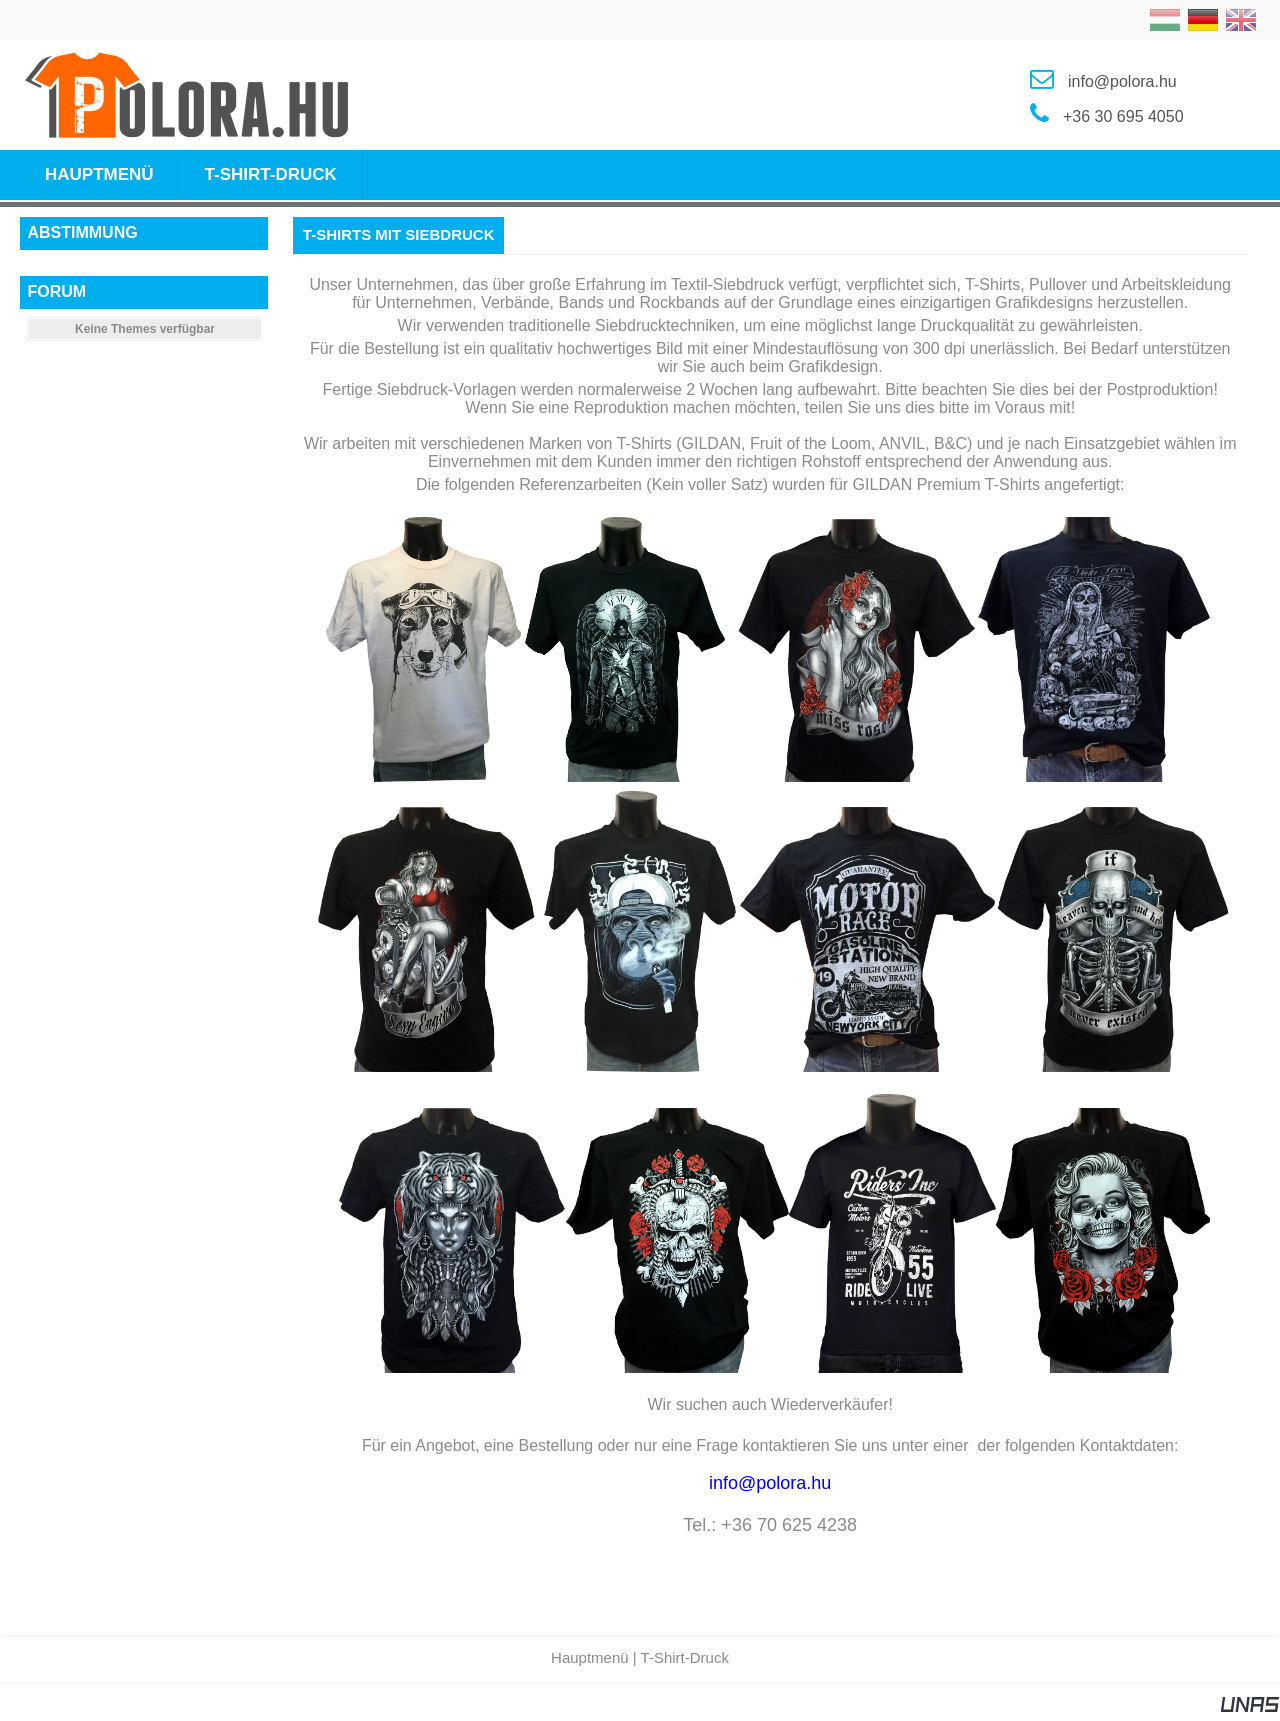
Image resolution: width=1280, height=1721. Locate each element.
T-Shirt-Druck (685, 1657)
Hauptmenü (590, 1657)
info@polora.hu (770, 1483)
